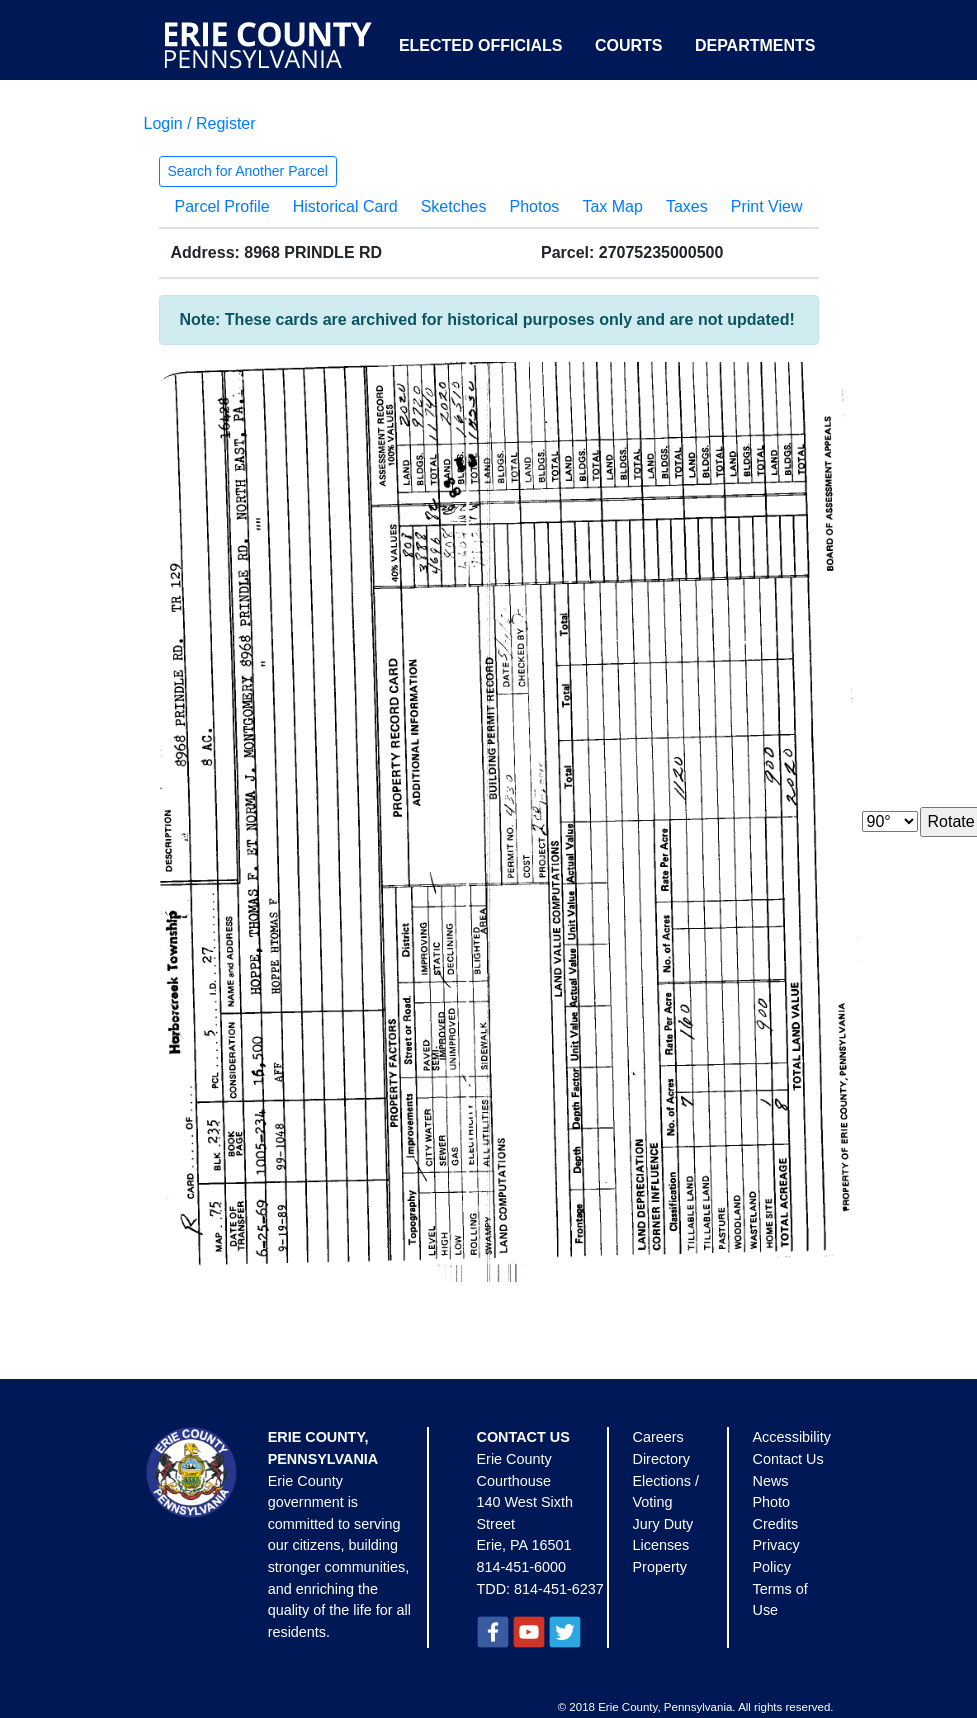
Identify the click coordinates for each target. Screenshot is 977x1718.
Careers (658, 1437)
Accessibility (792, 1437)
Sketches (454, 206)
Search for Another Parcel (248, 171)
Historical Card (345, 206)
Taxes (687, 206)
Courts (629, 45)
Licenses (661, 1545)
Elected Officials (481, 45)
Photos (535, 206)
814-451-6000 (522, 1567)
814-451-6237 (559, 1589)
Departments (755, 45)
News (771, 1481)
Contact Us (788, 1459)
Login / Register (200, 123)
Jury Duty (663, 1524)
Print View (767, 206)
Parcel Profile (222, 206)
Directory (662, 1459)
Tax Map (612, 206)
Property (660, 1567)
